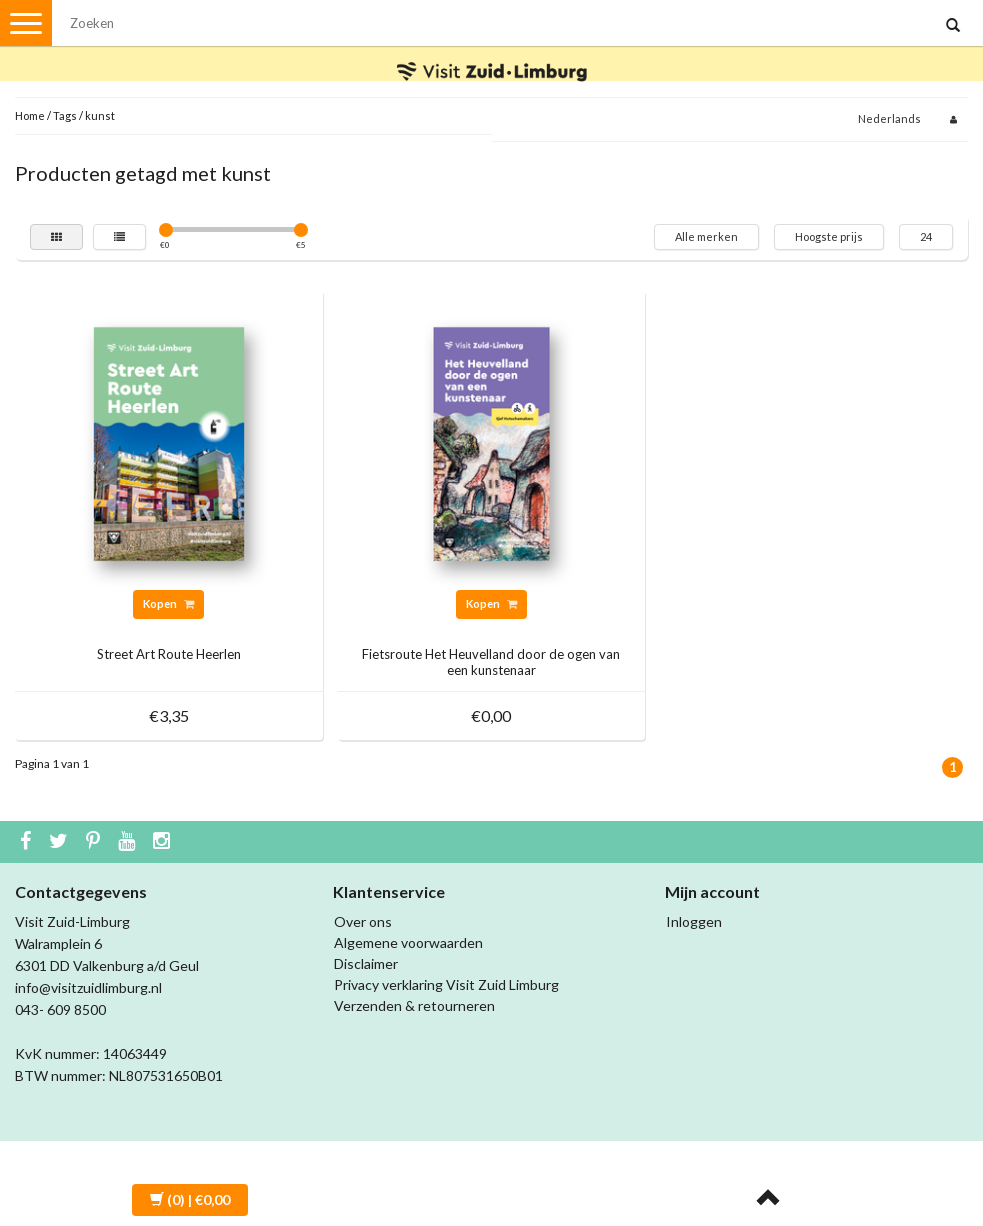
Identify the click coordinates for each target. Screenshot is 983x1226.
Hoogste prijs (829, 236)
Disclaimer (366, 963)
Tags (65, 115)
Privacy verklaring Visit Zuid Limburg (446, 984)
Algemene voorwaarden (408, 942)
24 (926, 236)
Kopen (168, 603)
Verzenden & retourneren (414, 1005)
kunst (100, 115)
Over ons (363, 921)
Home (30, 115)
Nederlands (889, 118)
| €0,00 (190, 1199)
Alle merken (706, 236)
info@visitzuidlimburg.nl (88, 987)
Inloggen (694, 921)
